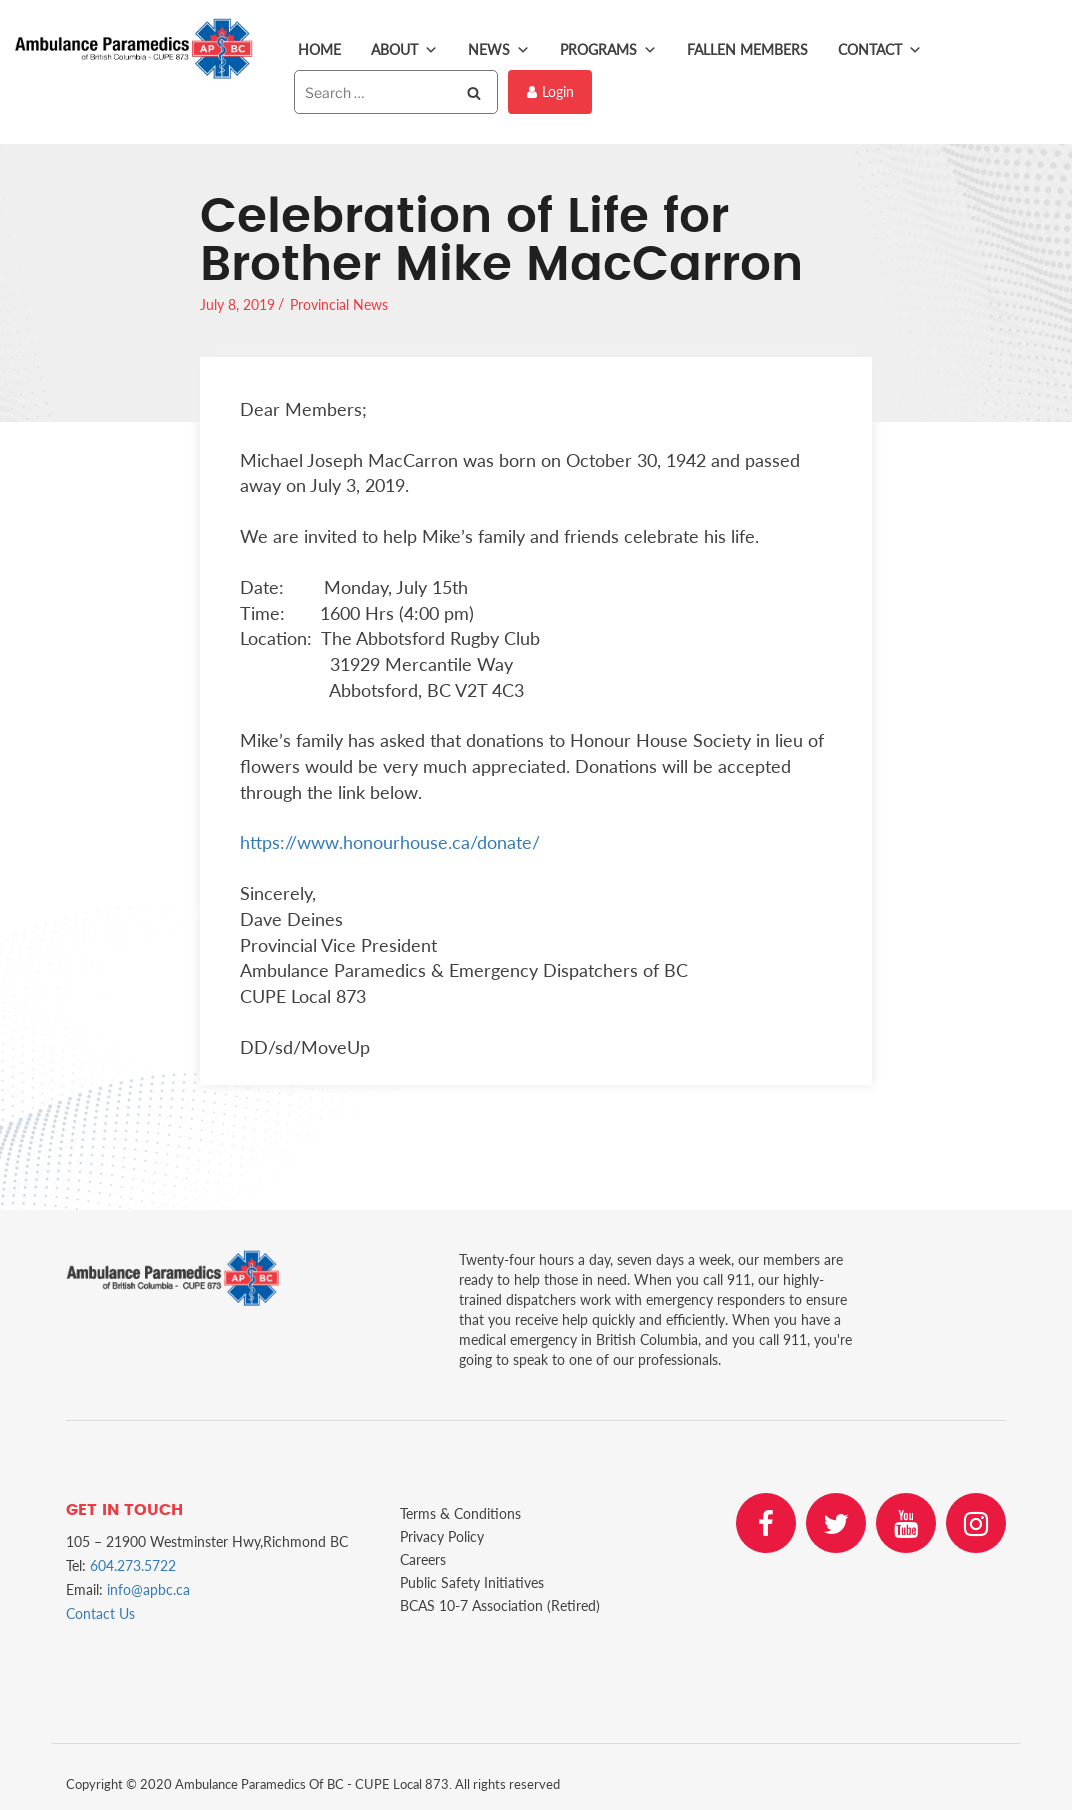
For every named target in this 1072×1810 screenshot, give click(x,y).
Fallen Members (747, 49)
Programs (608, 50)
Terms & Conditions (460, 1513)
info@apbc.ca (148, 1589)
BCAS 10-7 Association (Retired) (500, 1605)
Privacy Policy (442, 1536)
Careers (423, 1559)
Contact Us (100, 1613)
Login (550, 91)
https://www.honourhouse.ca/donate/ (390, 842)
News (499, 50)
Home (319, 49)
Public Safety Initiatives (472, 1582)
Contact (880, 50)
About (404, 50)
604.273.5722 (133, 1565)
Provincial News (339, 304)
